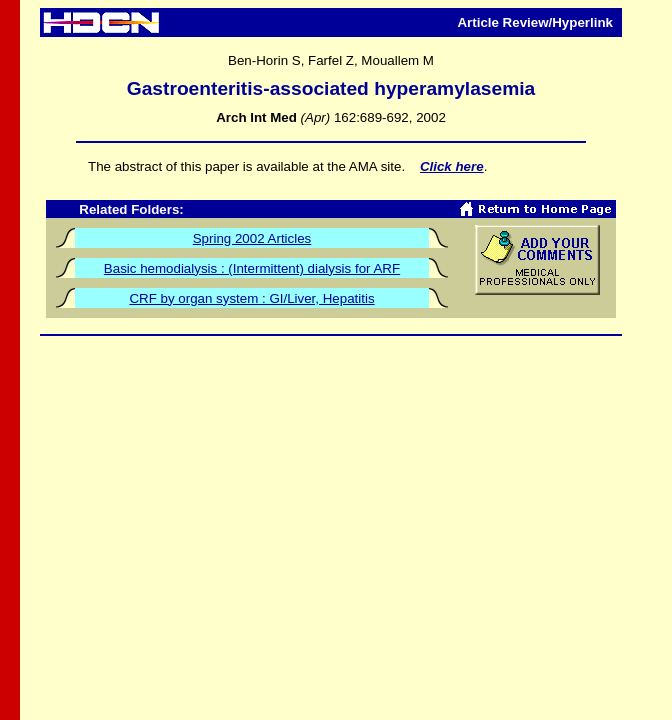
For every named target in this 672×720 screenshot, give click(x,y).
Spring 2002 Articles (252, 238)
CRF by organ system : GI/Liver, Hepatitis (251, 298)
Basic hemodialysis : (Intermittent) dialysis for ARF (252, 268)
